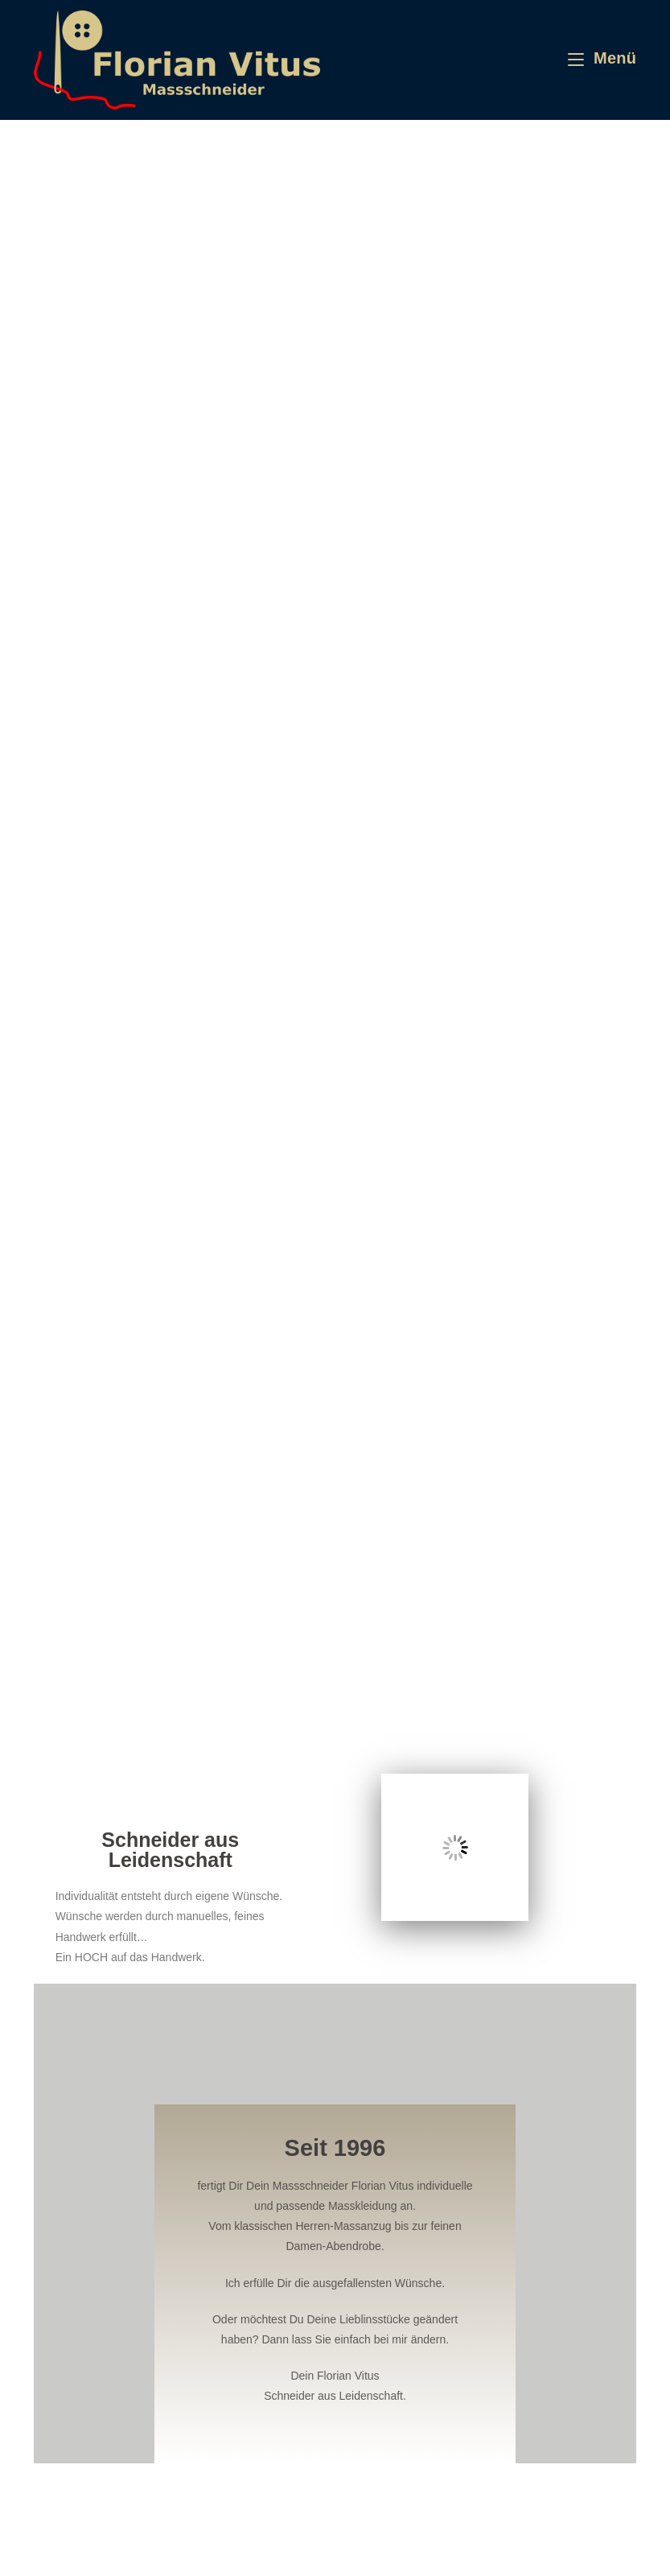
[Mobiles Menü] (602, 58)
